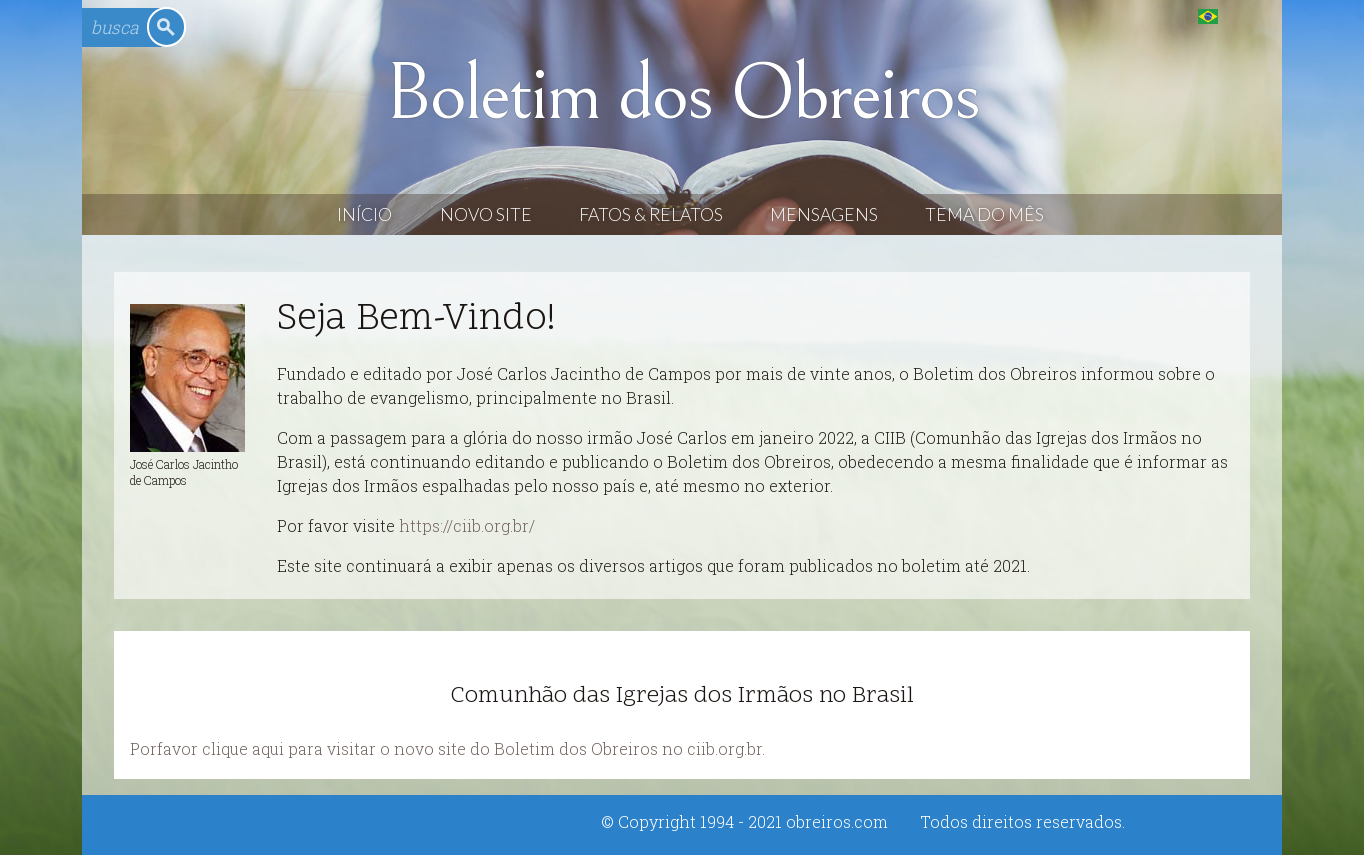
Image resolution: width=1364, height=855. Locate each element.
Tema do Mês (984, 214)
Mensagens (824, 214)
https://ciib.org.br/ (467, 525)
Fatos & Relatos (651, 214)
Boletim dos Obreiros (682, 94)
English (1248, 15)
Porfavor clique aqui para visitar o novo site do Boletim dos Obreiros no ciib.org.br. (447, 748)
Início (364, 214)
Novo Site (486, 214)
